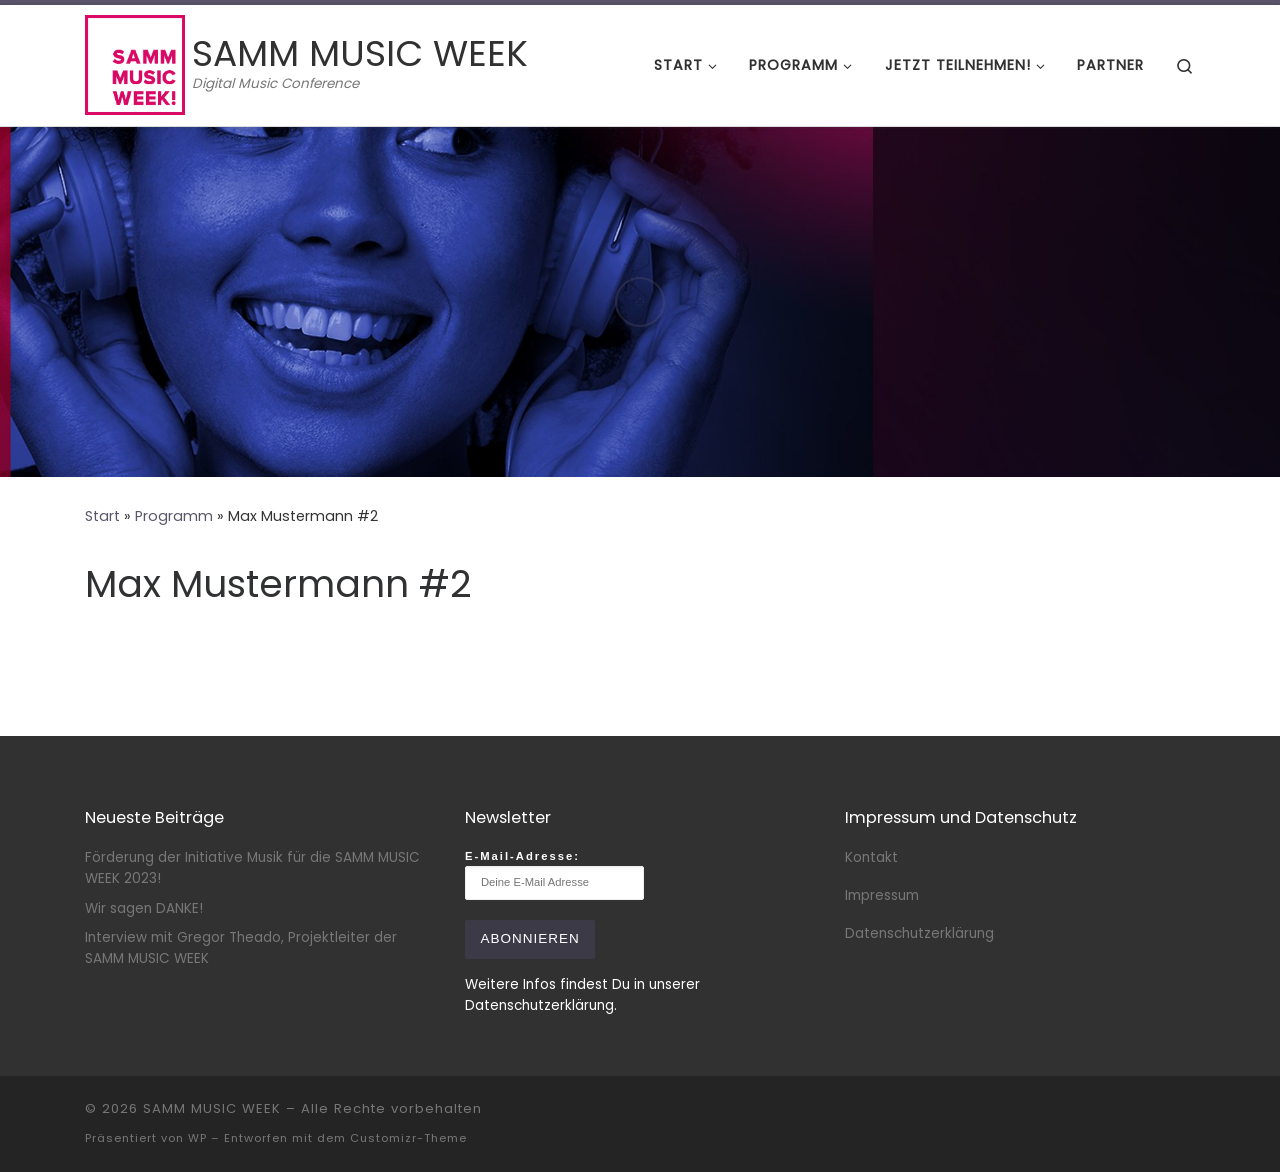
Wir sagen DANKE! (144, 908)
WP (197, 1138)
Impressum (882, 895)
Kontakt (871, 857)
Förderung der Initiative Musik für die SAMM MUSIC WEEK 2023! (252, 868)
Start (102, 516)
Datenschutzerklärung (919, 933)
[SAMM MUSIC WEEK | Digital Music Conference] (135, 62)
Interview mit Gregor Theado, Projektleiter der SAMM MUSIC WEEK (241, 948)
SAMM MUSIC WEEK (212, 1108)
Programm (174, 516)
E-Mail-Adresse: (554, 875)
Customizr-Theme (408, 1138)
